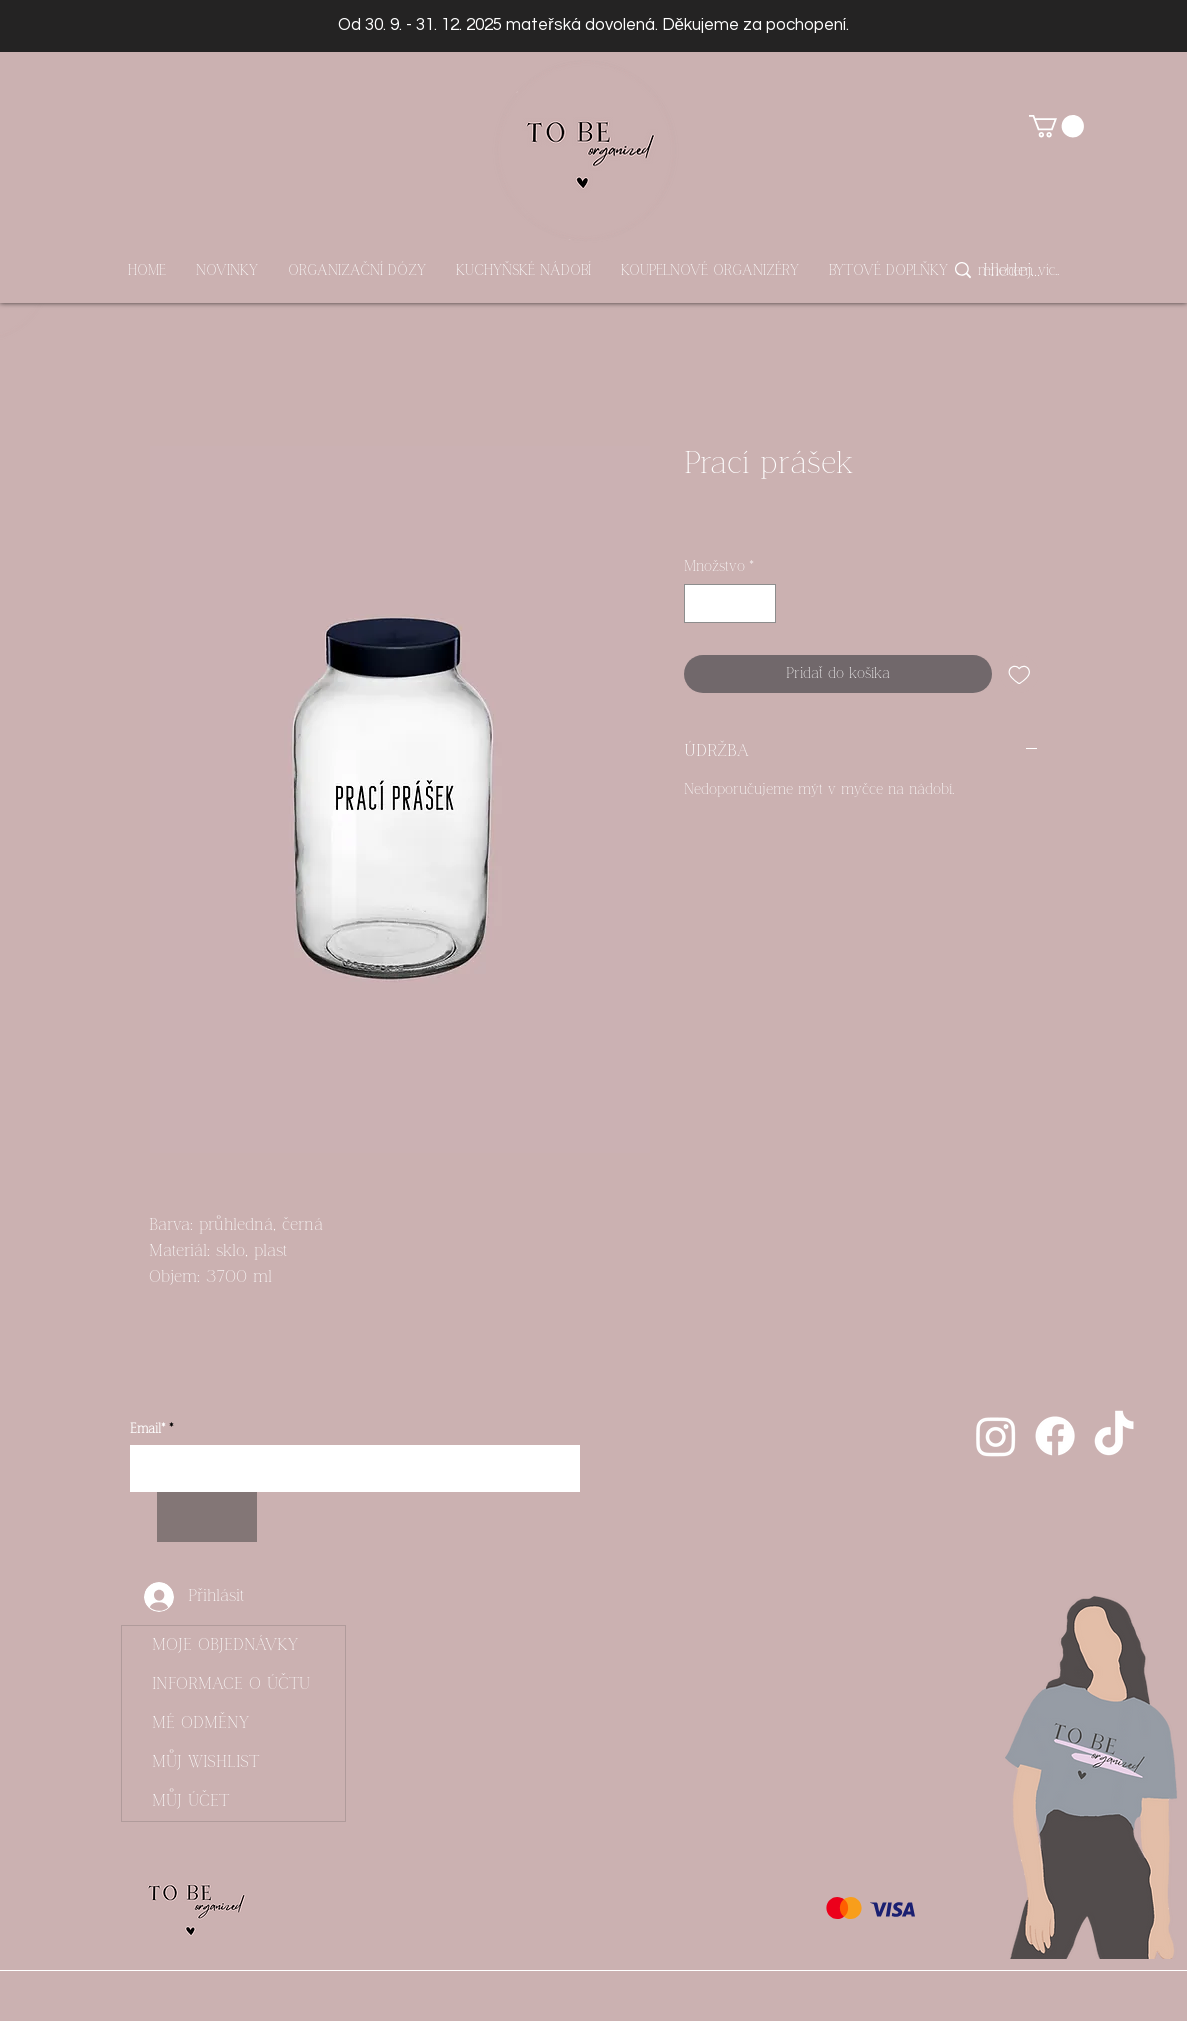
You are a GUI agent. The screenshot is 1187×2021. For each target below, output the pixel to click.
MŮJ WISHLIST (205, 1762)
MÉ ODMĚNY (200, 1723)
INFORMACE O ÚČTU (231, 1684)
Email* (147, 1429)
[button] (1056, 126)
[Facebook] (1055, 1436)
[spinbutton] (729, 603)
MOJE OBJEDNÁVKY (225, 1645)
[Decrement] (700, 603)
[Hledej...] (1012, 270)
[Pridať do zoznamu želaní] (1019, 674)
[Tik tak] (1114, 1436)
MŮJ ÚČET (190, 1801)
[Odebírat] (207, 1517)
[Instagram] (996, 1436)
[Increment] (759, 603)
